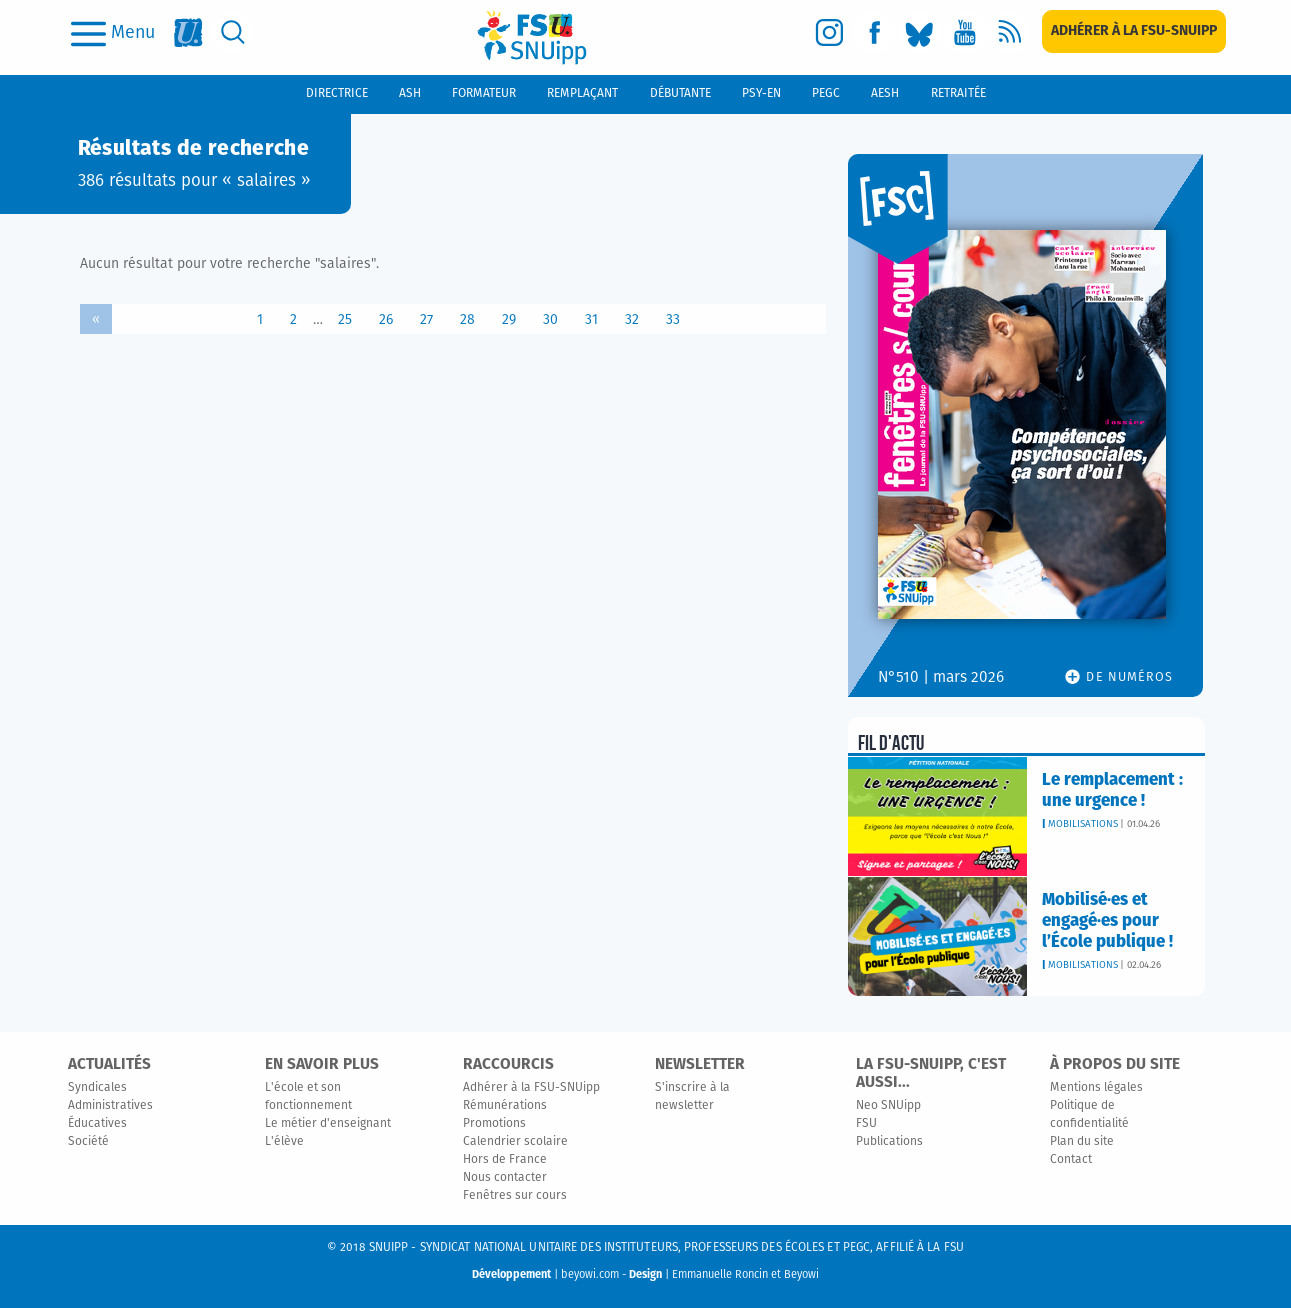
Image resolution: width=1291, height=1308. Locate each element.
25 (345, 320)
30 (550, 320)
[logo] (532, 37)
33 (673, 320)
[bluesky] (919, 32)
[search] (233, 32)
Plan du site (1082, 1142)
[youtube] (964, 32)
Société (88, 1142)
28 (467, 320)
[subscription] (1134, 31)
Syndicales (97, 1088)
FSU (866, 1124)
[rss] (1009, 32)
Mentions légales (1096, 1088)
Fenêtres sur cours (515, 1196)
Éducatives (97, 1124)
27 (426, 320)
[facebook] (874, 32)
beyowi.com (590, 1274)
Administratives (110, 1106)
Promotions (494, 1124)
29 (509, 320)
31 (591, 320)
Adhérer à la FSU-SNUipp (531, 1088)
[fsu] (188, 32)
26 (386, 320)
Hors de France (505, 1160)
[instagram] (829, 32)
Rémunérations (505, 1106)
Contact (1071, 1160)
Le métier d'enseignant (328, 1124)
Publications (889, 1142)
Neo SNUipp (888, 1106)
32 (632, 320)
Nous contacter (505, 1178)
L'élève (284, 1142)
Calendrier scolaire (515, 1142)
